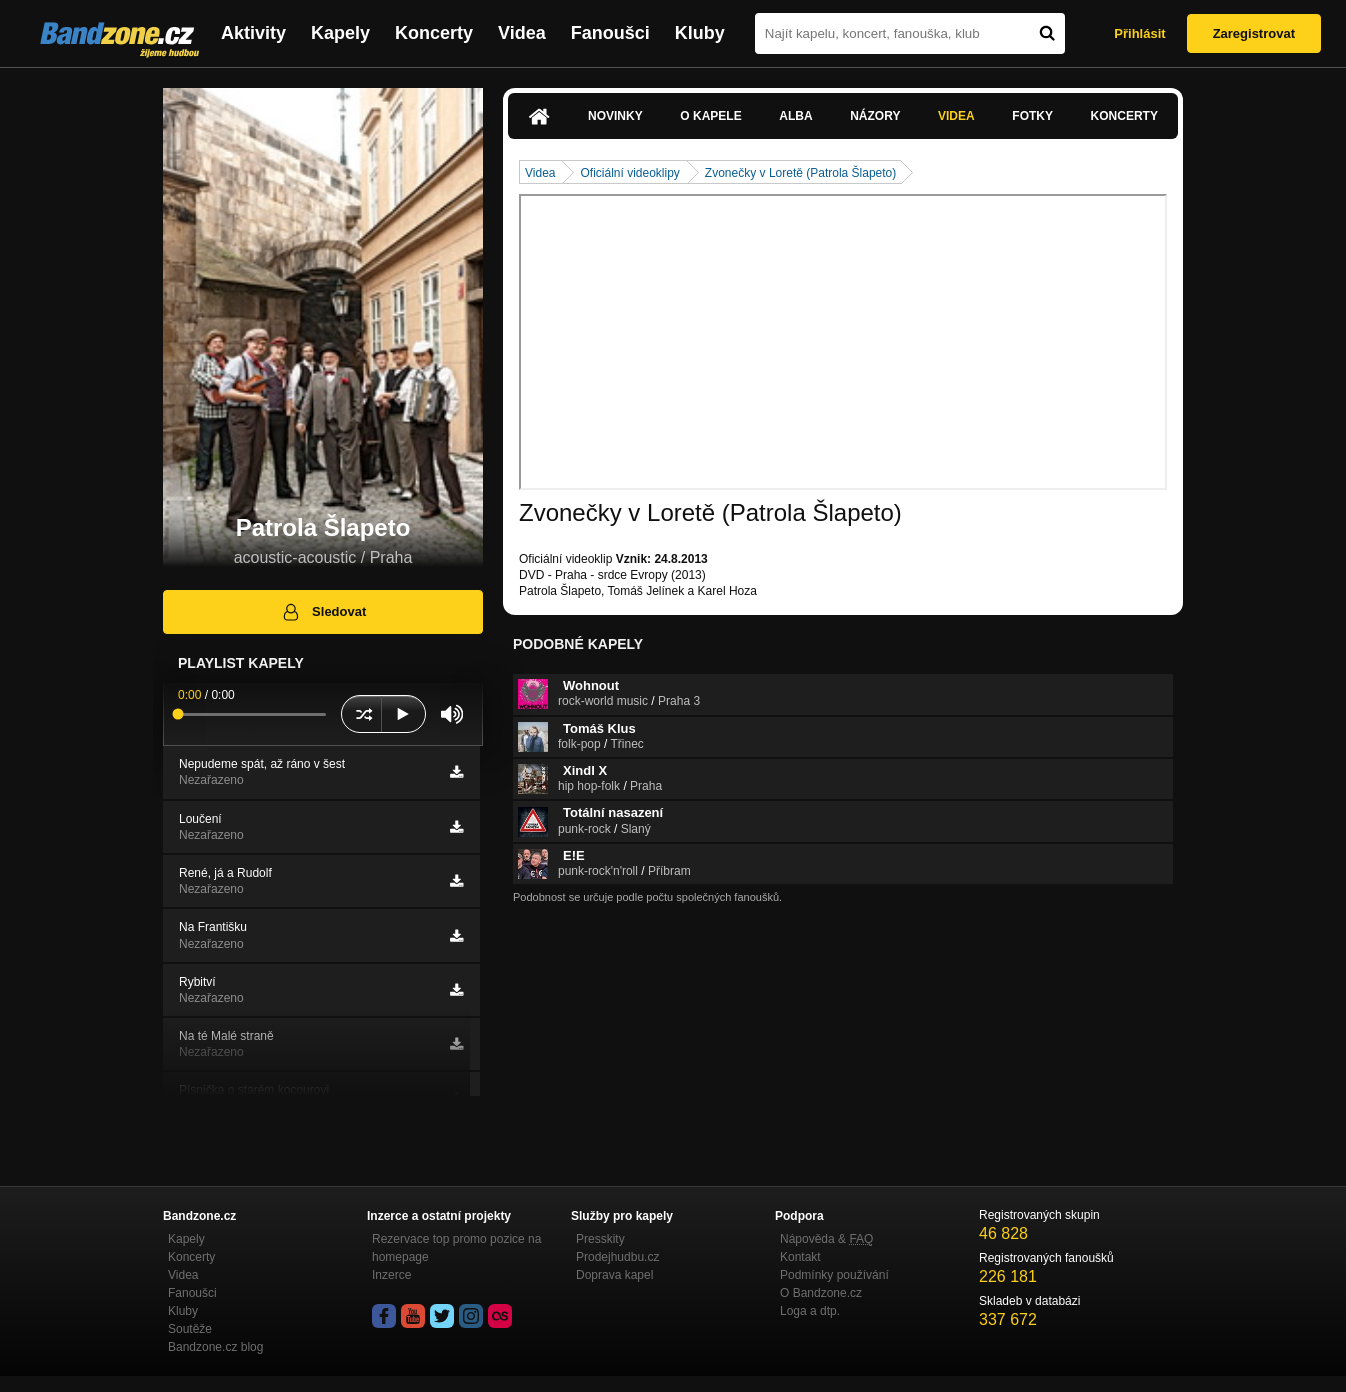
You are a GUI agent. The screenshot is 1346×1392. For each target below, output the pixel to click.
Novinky (615, 116)
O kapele (710, 116)
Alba (795, 116)
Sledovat (323, 612)
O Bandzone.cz (821, 1293)
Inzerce (391, 1275)
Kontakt (800, 1257)
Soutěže (190, 1329)
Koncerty (434, 33)
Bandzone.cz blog (215, 1347)
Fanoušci (610, 33)
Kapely (340, 33)
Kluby (700, 33)
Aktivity (253, 33)
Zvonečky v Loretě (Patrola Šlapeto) (800, 173)
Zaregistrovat (1254, 33)
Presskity (600, 1239)
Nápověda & (826, 1239)
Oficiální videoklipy (629, 173)
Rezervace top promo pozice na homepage (456, 1248)
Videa (522, 33)
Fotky (1032, 116)
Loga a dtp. (810, 1311)
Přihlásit (1139, 33)
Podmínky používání (834, 1275)
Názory (875, 116)
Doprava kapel (614, 1275)
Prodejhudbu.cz (617, 1257)
